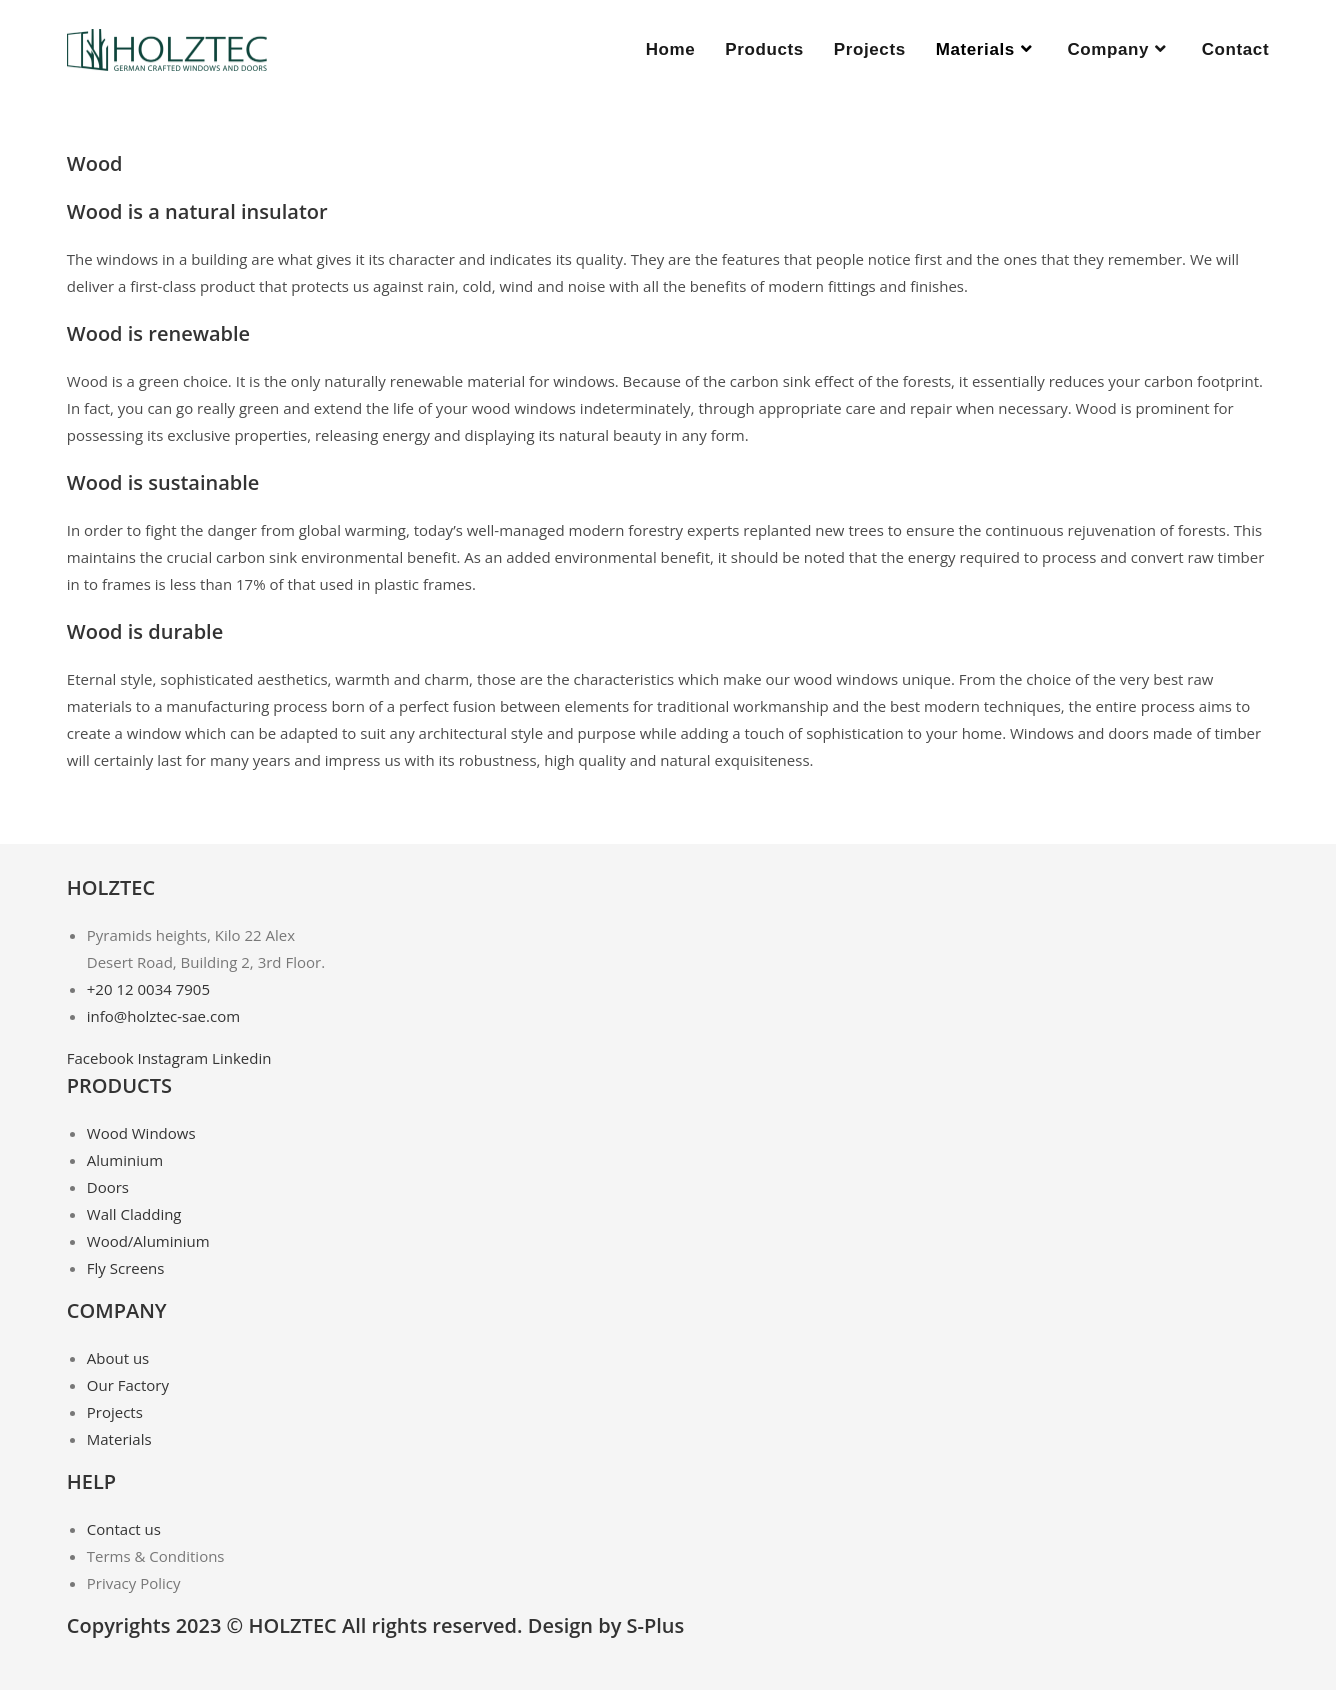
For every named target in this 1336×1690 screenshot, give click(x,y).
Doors (108, 1187)
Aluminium (125, 1160)
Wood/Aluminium (148, 1241)
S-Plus (656, 1625)
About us (118, 1358)
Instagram (174, 1058)
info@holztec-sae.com (163, 1016)
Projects (115, 1412)
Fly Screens (126, 1268)
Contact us (124, 1529)
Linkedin (241, 1058)
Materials (119, 1439)
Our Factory (128, 1385)
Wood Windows (141, 1133)
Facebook (102, 1058)
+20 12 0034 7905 (148, 989)
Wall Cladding (134, 1214)
